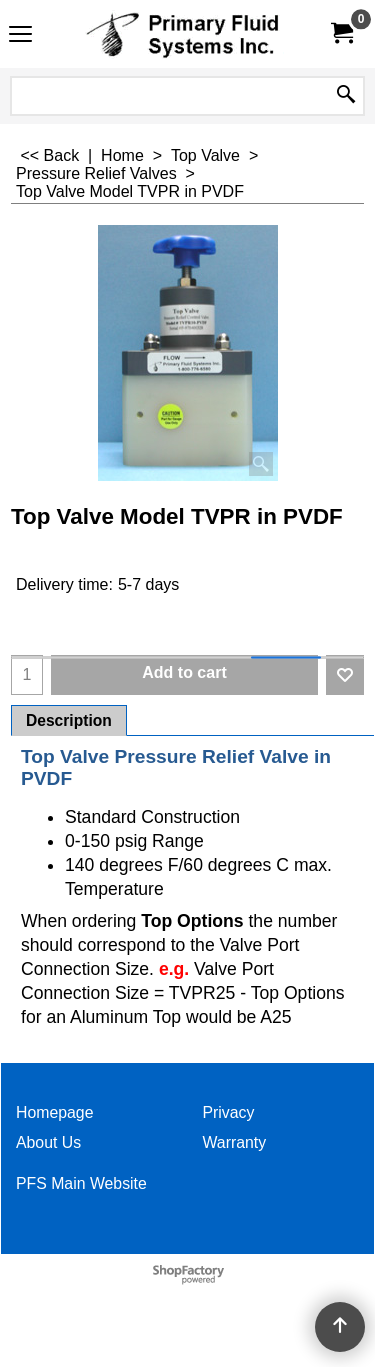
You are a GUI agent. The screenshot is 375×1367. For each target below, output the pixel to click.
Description (69, 720)
